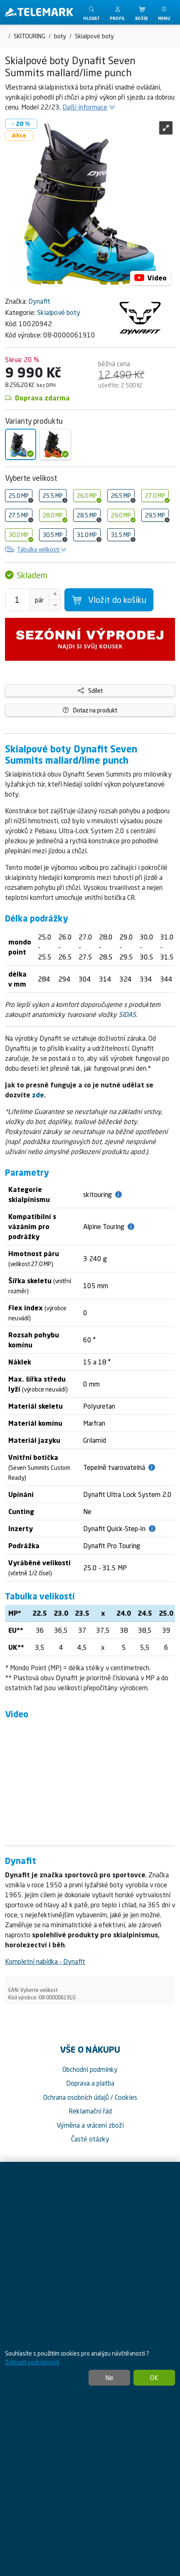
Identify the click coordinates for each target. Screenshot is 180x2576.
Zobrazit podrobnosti (32, 2362)
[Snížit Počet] (55, 605)
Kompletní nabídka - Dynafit (45, 1961)
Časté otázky (90, 2139)
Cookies (126, 2097)
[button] (117, 12)
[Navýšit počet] (55, 594)
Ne (109, 2378)
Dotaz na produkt (90, 710)
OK (154, 2378)
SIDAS (127, 1014)
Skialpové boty (58, 312)
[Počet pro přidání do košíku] (17, 599)
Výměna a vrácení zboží (90, 2125)
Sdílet (90, 690)
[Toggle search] (91, 12)
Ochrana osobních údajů (76, 2097)
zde (38, 1095)
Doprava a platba (90, 2083)
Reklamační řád (90, 2111)
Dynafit (39, 301)
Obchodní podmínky (90, 2069)
